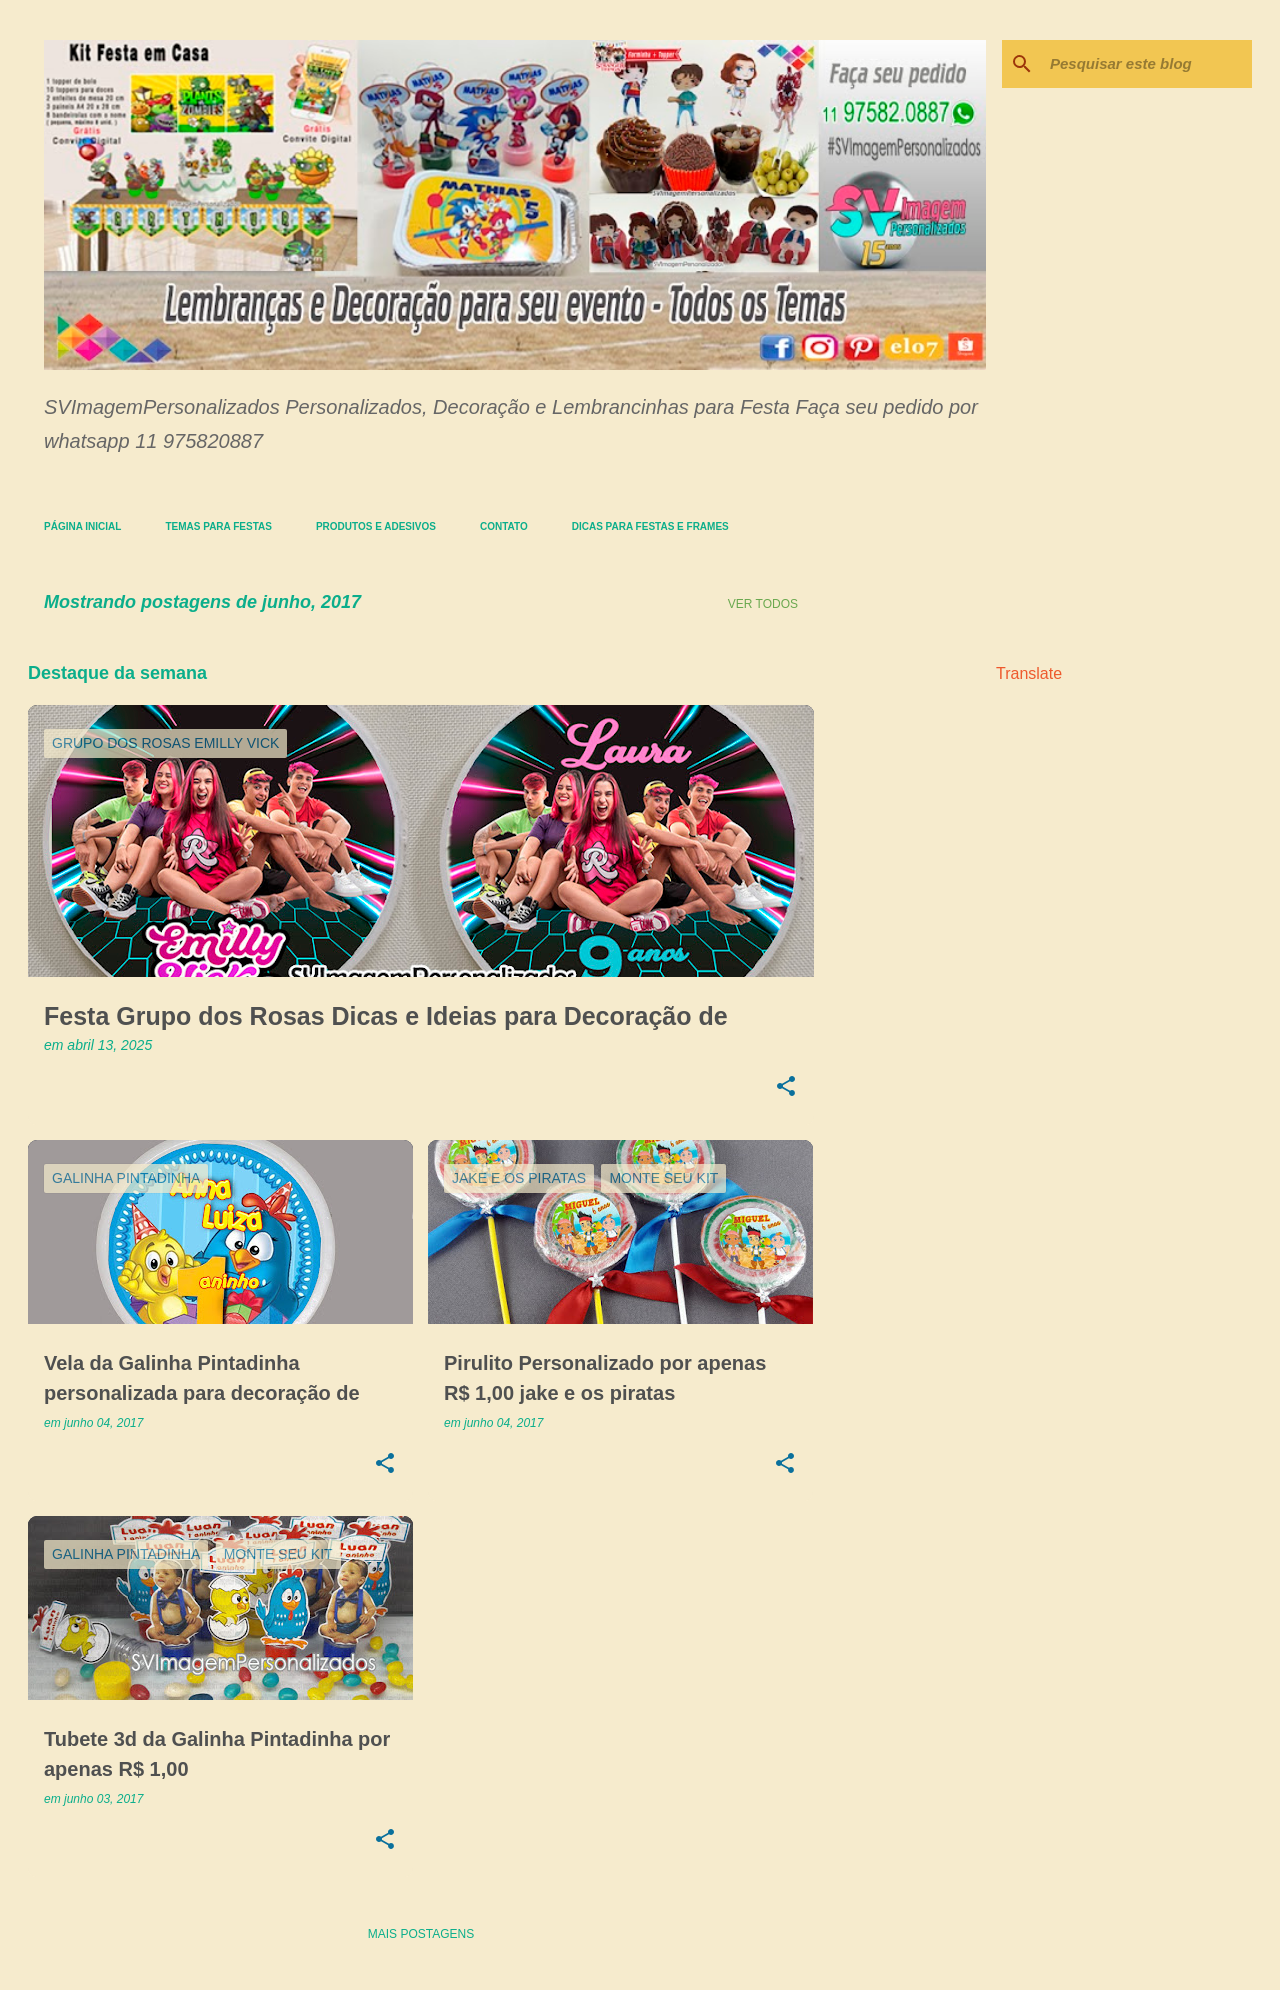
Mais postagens (421, 1934)
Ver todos (763, 604)
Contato (504, 526)
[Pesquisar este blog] (1147, 64)
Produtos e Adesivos (376, 526)
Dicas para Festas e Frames (650, 526)
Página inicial (82, 526)
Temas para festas (218, 526)
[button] (786, 1088)
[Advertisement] (893, 941)
